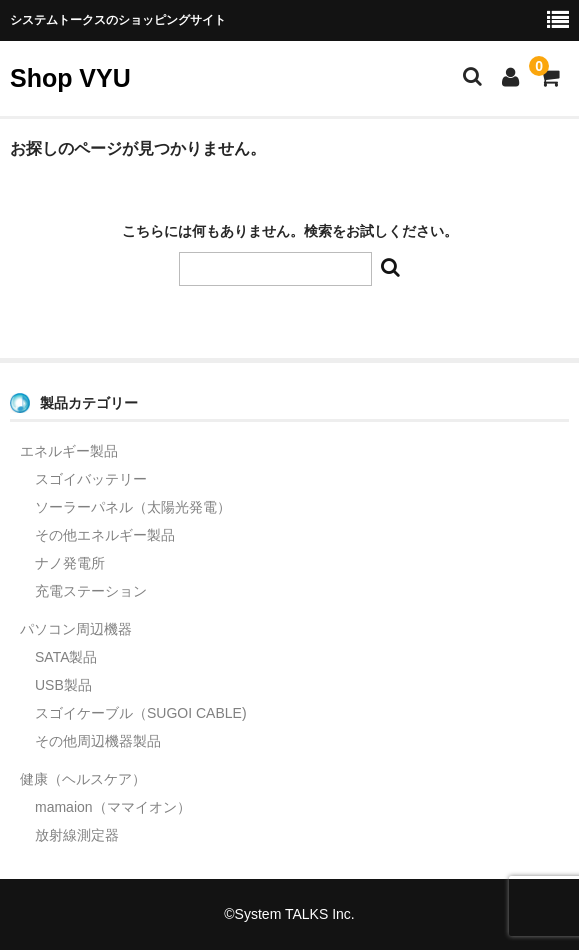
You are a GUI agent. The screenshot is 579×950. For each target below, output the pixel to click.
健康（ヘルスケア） (83, 779)
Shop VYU (70, 78)
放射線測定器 (77, 835)
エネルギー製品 (69, 451)
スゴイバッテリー (91, 479)
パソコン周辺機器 (76, 629)
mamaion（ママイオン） (113, 807)
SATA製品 (66, 657)
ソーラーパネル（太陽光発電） (133, 507)
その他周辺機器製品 (98, 741)
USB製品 (63, 685)
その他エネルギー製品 (105, 535)
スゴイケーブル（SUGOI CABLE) (141, 713)
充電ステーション (91, 591)
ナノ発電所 (70, 563)
